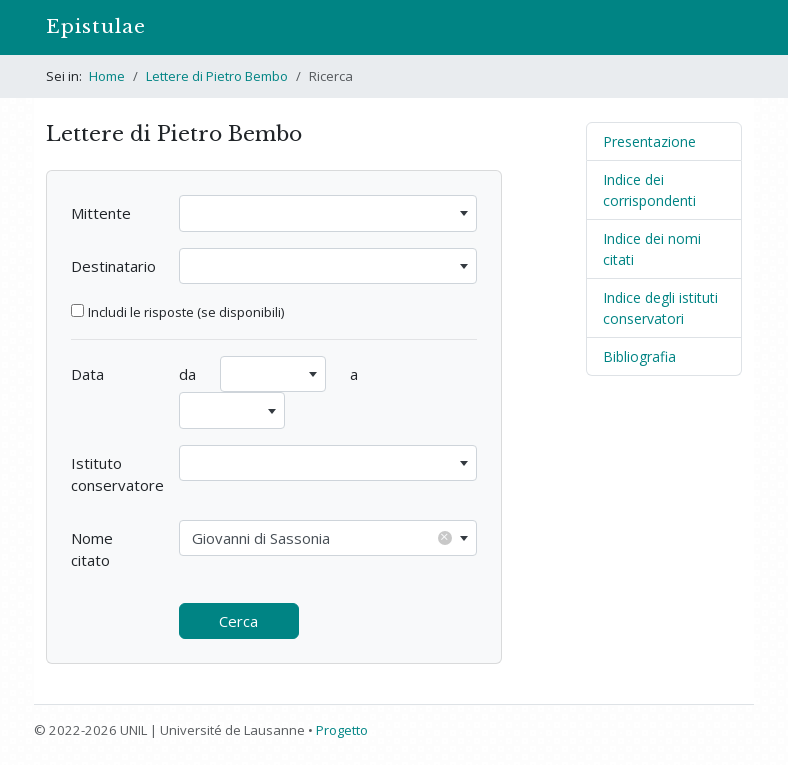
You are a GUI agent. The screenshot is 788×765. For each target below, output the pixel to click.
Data (87, 374)
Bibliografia (639, 356)
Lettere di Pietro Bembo (217, 76)
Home (107, 76)
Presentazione (649, 141)
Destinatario (113, 266)
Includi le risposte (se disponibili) (186, 312)
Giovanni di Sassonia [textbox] (322, 537)
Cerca (238, 621)
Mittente (101, 213)
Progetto (342, 730)
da (187, 374)
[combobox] (328, 213)
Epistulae (96, 26)
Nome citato (92, 549)
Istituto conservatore (117, 474)
